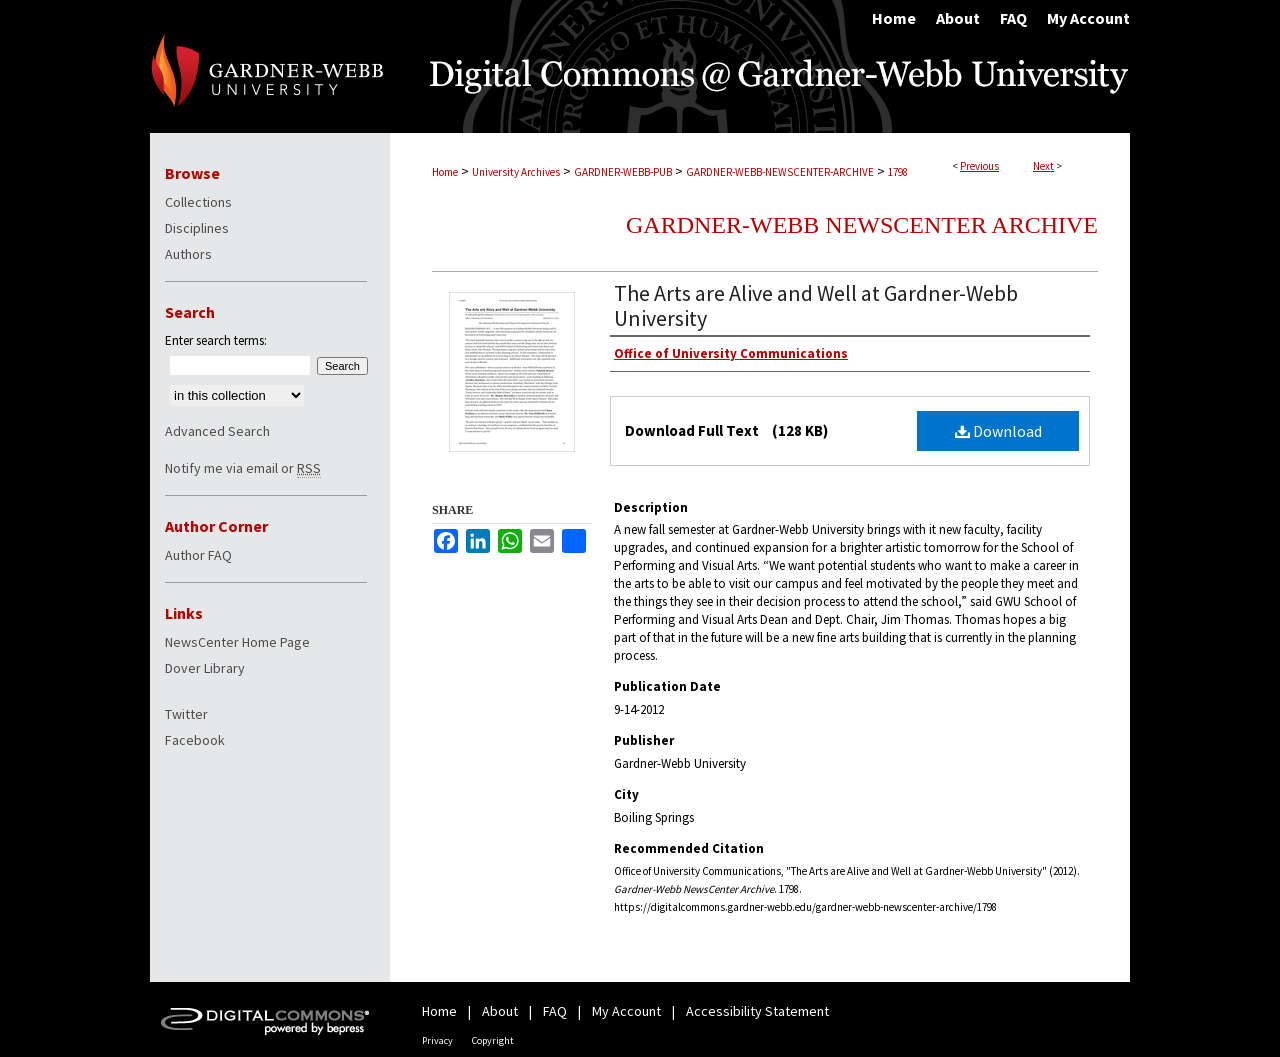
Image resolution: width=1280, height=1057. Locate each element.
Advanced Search (217, 431)
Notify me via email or (243, 468)
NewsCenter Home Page (237, 642)
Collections (198, 202)
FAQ (555, 1011)
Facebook (195, 740)
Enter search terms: (216, 340)
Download (998, 431)
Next (1043, 166)
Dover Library (205, 668)
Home (445, 172)
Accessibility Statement (757, 1011)
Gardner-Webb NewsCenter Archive (862, 225)
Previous (979, 166)
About (500, 1011)
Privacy (437, 1040)
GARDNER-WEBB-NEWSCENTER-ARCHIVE (780, 172)
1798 (898, 172)
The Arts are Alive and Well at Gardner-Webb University (816, 305)
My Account (626, 1011)
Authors (188, 254)
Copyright (493, 1040)
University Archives (516, 172)
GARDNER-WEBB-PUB (623, 172)
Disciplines (197, 228)
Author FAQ (198, 555)
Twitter (186, 714)
